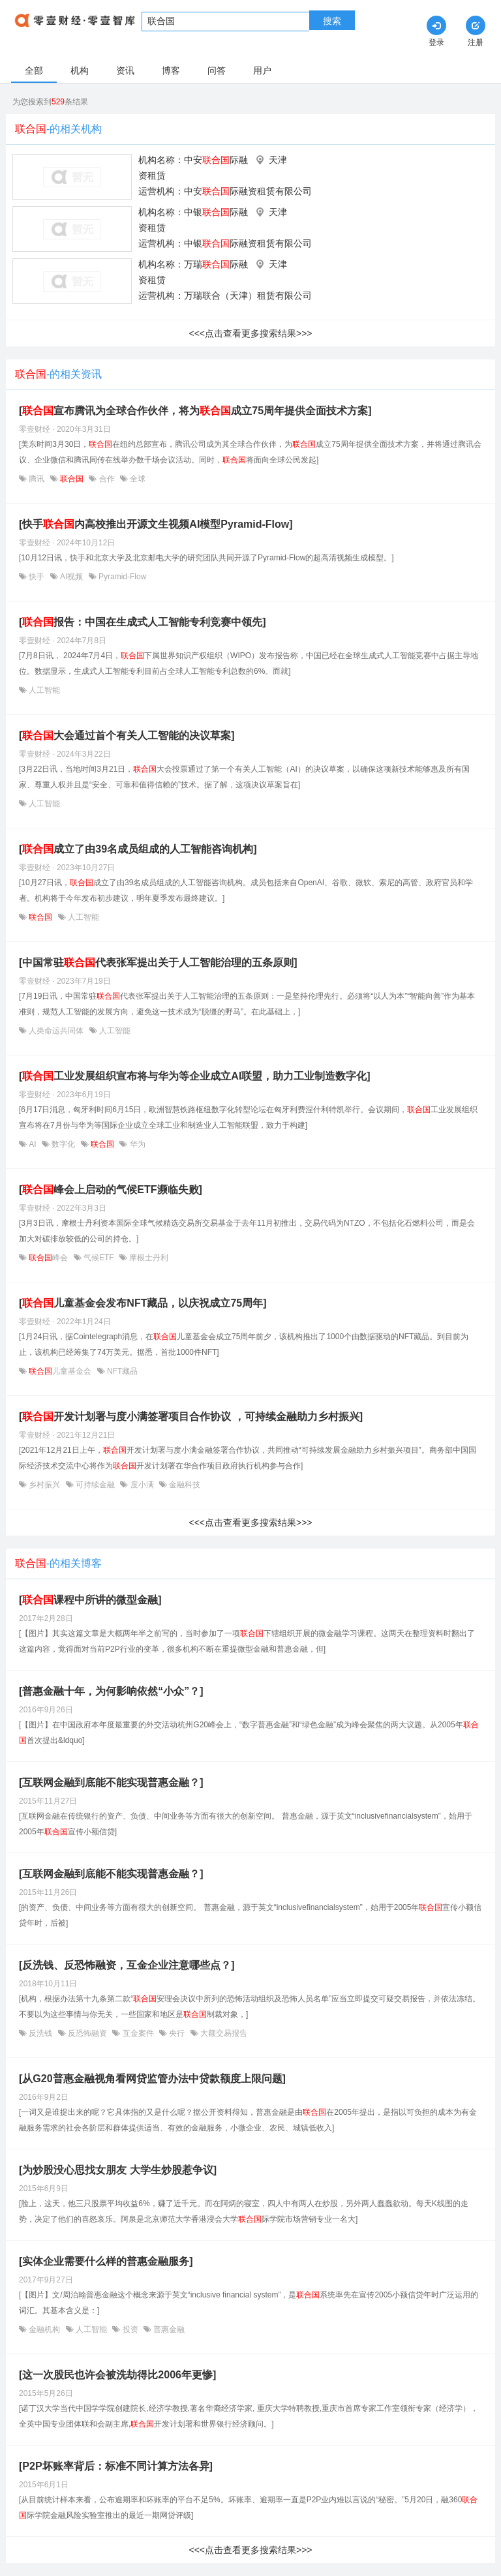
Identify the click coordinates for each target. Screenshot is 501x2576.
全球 (136, 478)
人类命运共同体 (56, 1030)
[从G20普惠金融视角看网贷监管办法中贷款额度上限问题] (152, 2078)
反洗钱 (41, 2033)
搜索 (332, 21)
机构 (79, 70)
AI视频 (71, 576)
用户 (262, 70)
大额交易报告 (222, 2033)
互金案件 (138, 2033)
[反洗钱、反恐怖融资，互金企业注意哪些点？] (127, 1965)
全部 (34, 70)
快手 (37, 576)
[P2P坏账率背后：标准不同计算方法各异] (116, 2466)
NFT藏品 (121, 1371)
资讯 (125, 70)
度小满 (142, 1484)
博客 (171, 70)
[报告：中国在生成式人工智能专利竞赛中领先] (142, 622)
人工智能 (43, 690)
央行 (177, 2033)
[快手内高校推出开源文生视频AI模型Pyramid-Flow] (156, 524)
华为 (136, 1144)
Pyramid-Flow (122, 576)
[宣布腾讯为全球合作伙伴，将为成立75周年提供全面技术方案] (195, 410)
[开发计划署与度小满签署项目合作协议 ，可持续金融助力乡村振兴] (191, 1416)
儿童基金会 (60, 1371)
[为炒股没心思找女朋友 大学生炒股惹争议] (118, 2169)
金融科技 (183, 1484)
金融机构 (45, 2329)
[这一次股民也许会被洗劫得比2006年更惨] (117, 2374)
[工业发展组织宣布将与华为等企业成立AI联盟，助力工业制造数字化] (195, 1076)
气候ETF (99, 1257)
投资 (130, 2329)
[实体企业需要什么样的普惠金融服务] (106, 2261)
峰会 (48, 1257)
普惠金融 (168, 2329)
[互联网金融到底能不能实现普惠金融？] (111, 1782)
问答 (216, 70)
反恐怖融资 (88, 2033)
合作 (107, 478)
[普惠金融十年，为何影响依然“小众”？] (111, 1691)
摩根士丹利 (147, 1257)
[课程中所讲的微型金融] (90, 1599)
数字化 (64, 1144)
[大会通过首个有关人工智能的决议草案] (127, 735)
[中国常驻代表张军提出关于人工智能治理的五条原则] (158, 962)
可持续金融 (95, 1484)
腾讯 (37, 478)
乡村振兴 (45, 1484)
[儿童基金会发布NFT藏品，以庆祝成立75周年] (143, 1303)
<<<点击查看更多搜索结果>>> (250, 333)
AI (32, 1144)
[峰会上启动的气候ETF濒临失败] (110, 1189)
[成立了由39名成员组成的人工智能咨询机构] (137, 849)
